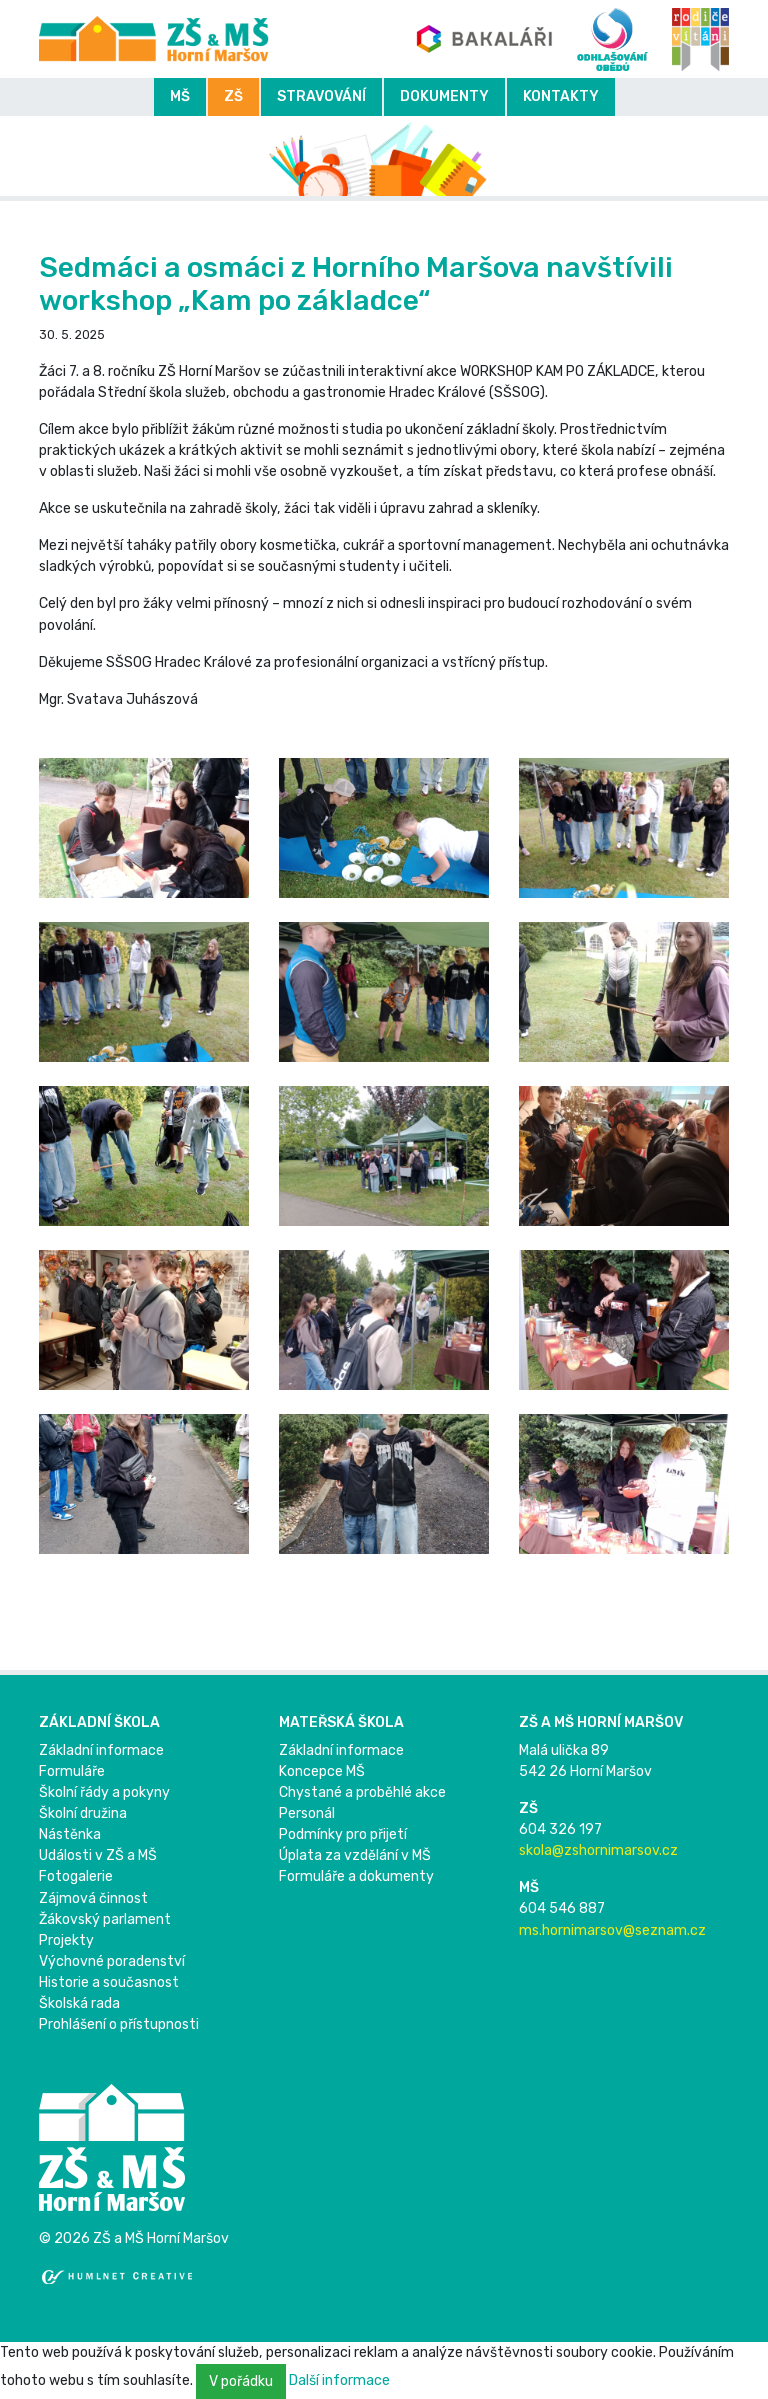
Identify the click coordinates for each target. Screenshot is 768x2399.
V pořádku (241, 2381)
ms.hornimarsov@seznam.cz (612, 1930)
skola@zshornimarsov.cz (598, 1850)
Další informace (339, 2380)
